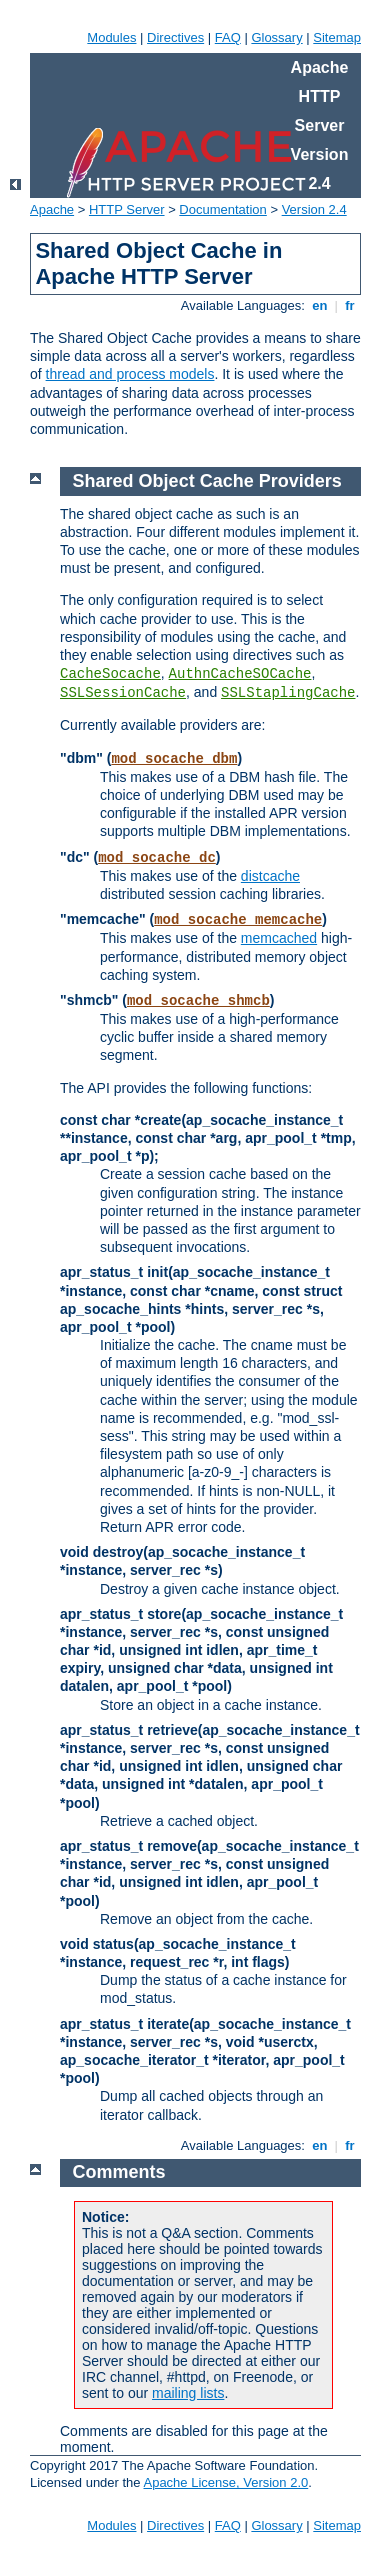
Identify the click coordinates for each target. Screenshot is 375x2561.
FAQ (228, 37)
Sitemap (337, 37)
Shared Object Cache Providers (207, 481)
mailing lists (188, 2393)
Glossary (276, 37)
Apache (52, 209)
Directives (175, 37)
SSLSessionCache (123, 693)
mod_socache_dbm (174, 759)
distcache (270, 876)
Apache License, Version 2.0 (225, 2482)
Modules (111, 37)
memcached (279, 938)
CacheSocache (110, 674)
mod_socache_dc (157, 858)
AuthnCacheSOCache (240, 674)
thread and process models (130, 374)
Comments (119, 2172)
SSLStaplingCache (288, 693)
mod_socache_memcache (238, 920)
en (320, 305)
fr (350, 305)
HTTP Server (127, 209)
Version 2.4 (314, 209)
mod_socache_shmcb (198, 1001)
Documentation (222, 209)
